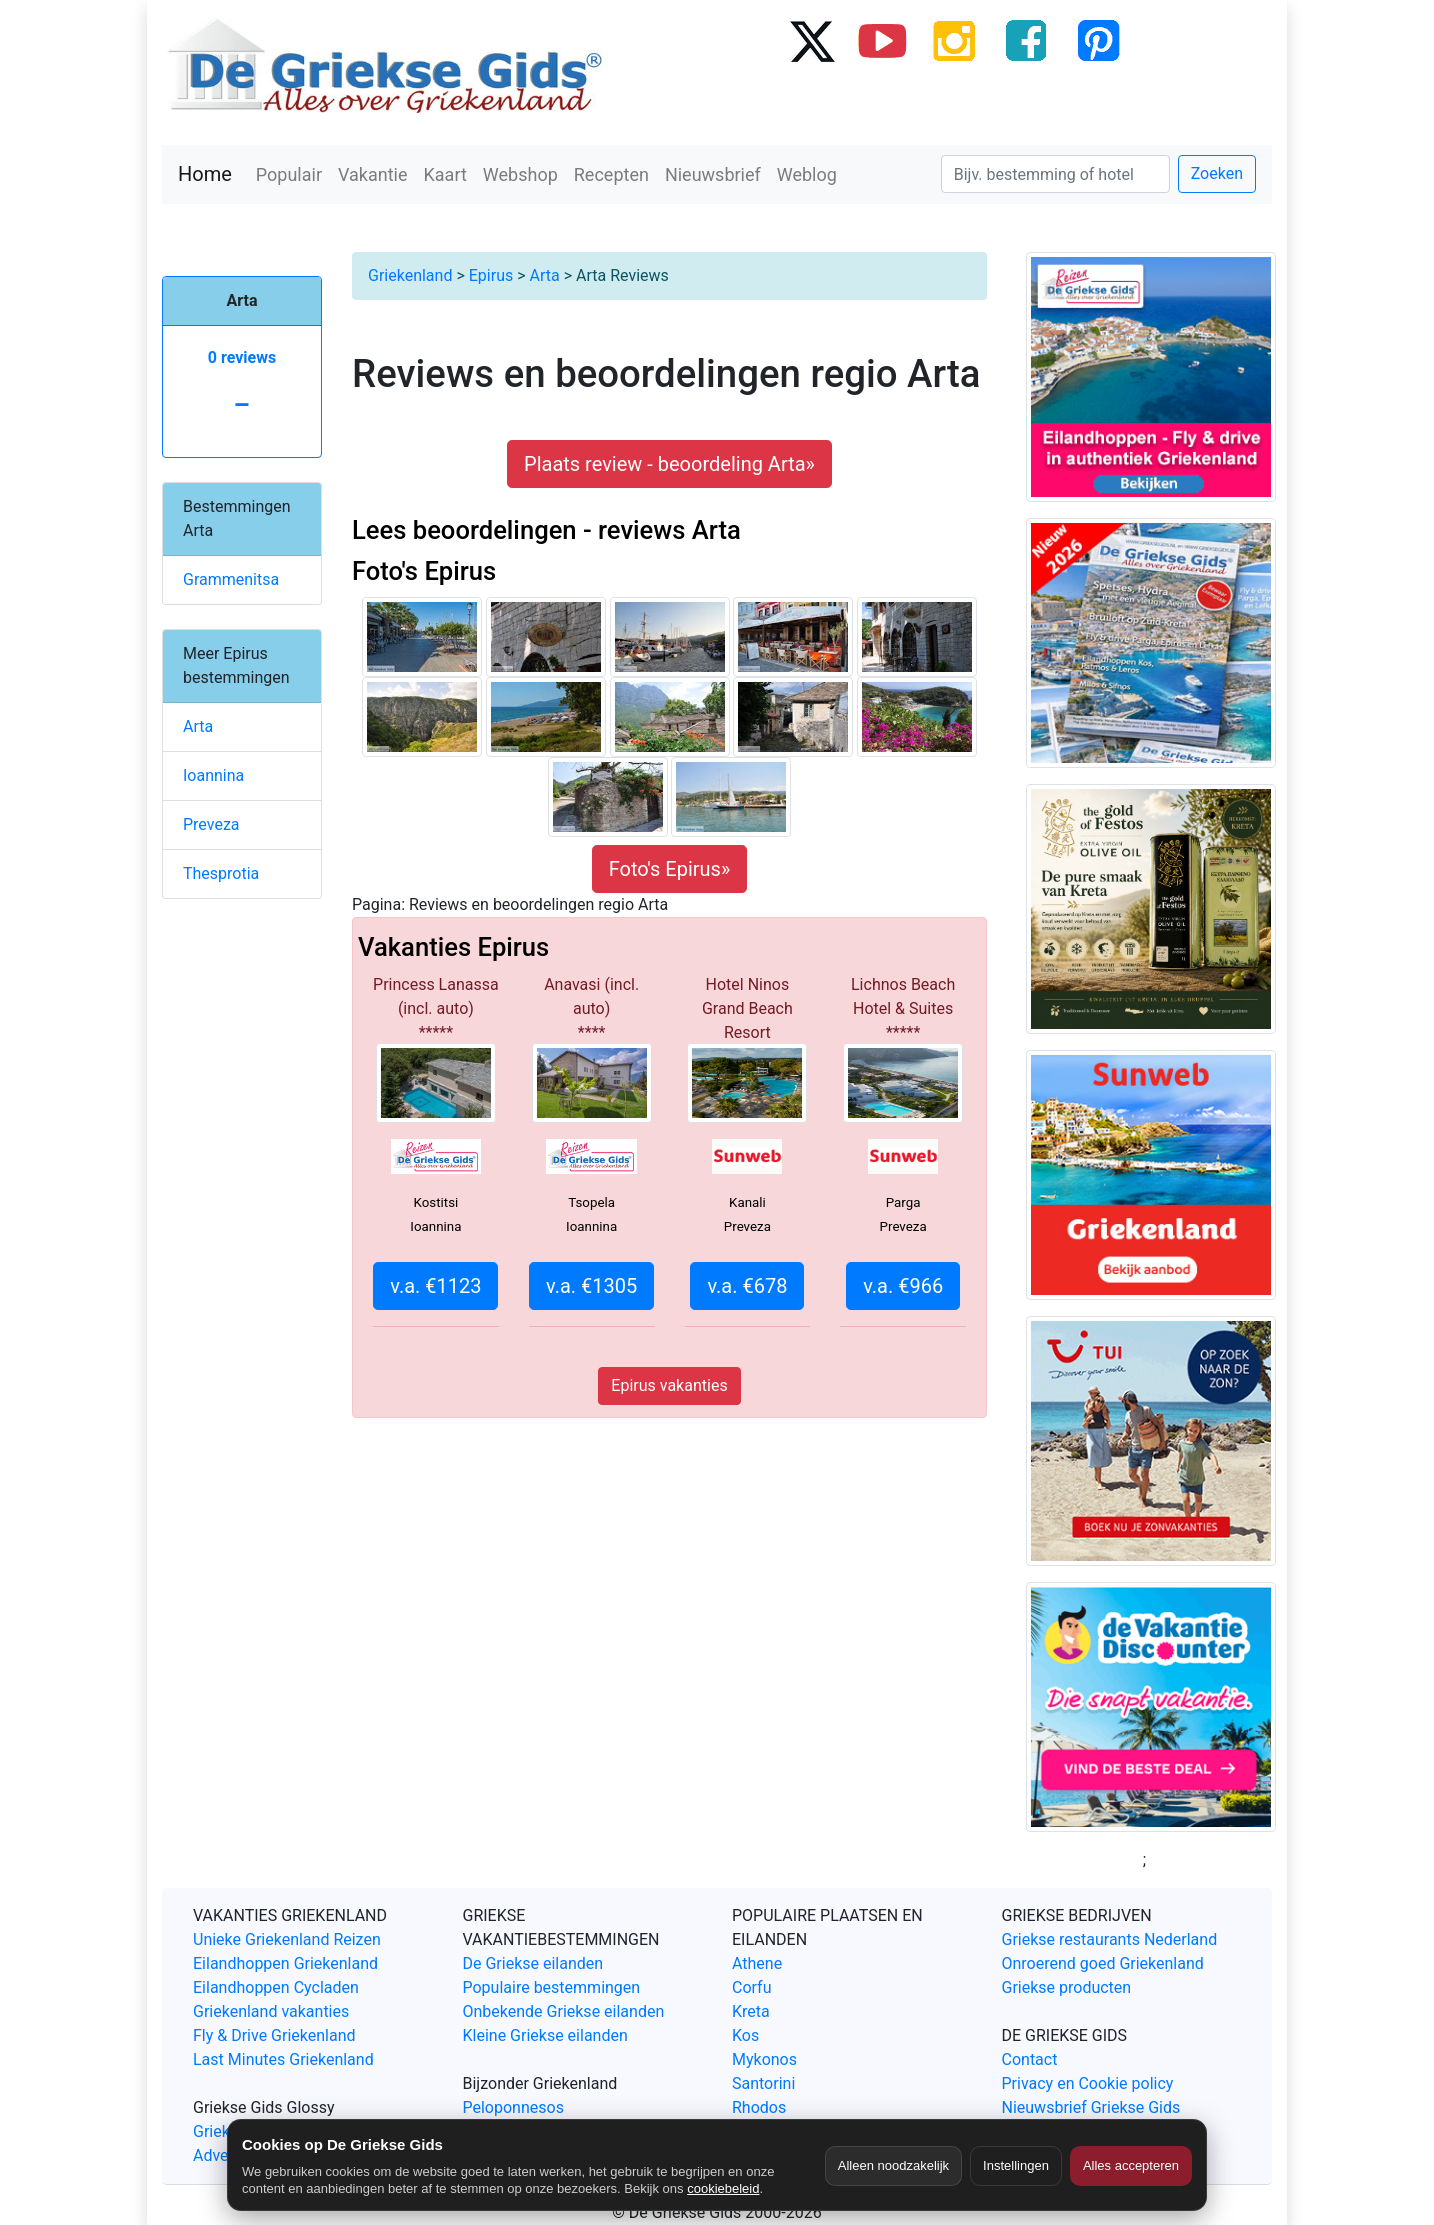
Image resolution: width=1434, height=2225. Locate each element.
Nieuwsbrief (713, 174)
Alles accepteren (1131, 2165)
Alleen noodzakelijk (893, 2165)
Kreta (751, 2011)
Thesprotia (221, 873)
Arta (545, 275)
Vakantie (373, 174)
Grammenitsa (231, 579)
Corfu (751, 1987)
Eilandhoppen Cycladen (276, 1987)
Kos (745, 2035)
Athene (757, 1963)
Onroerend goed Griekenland (1103, 1963)
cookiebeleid (723, 2188)
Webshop (520, 174)
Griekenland (410, 275)
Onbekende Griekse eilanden (564, 2011)
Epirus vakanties (669, 1385)
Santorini (763, 2083)
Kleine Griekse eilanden (545, 2035)
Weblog (807, 174)
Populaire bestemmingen (552, 1987)
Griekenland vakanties (271, 2011)
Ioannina (213, 775)
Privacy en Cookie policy (1088, 2083)
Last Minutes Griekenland (283, 2059)
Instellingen (1016, 2165)
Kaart (445, 174)
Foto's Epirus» (670, 869)
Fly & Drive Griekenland (274, 2035)
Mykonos (764, 2059)
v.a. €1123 (435, 1286)
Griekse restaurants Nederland (1110, 1939)
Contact (1030, 2059)
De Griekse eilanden (533, 1963)
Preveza (211, 824)
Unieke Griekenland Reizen (287, 1939)
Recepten (611, 174)
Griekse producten (1067, 1987)
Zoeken (1217, 173)
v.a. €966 (903, 1286)
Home (205, 174)
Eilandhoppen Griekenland (285, 1963)
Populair (289, 174)
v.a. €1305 (591, 1286)
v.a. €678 (747, 1286)
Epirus (491, 275)
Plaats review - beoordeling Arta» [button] (669, 464)
